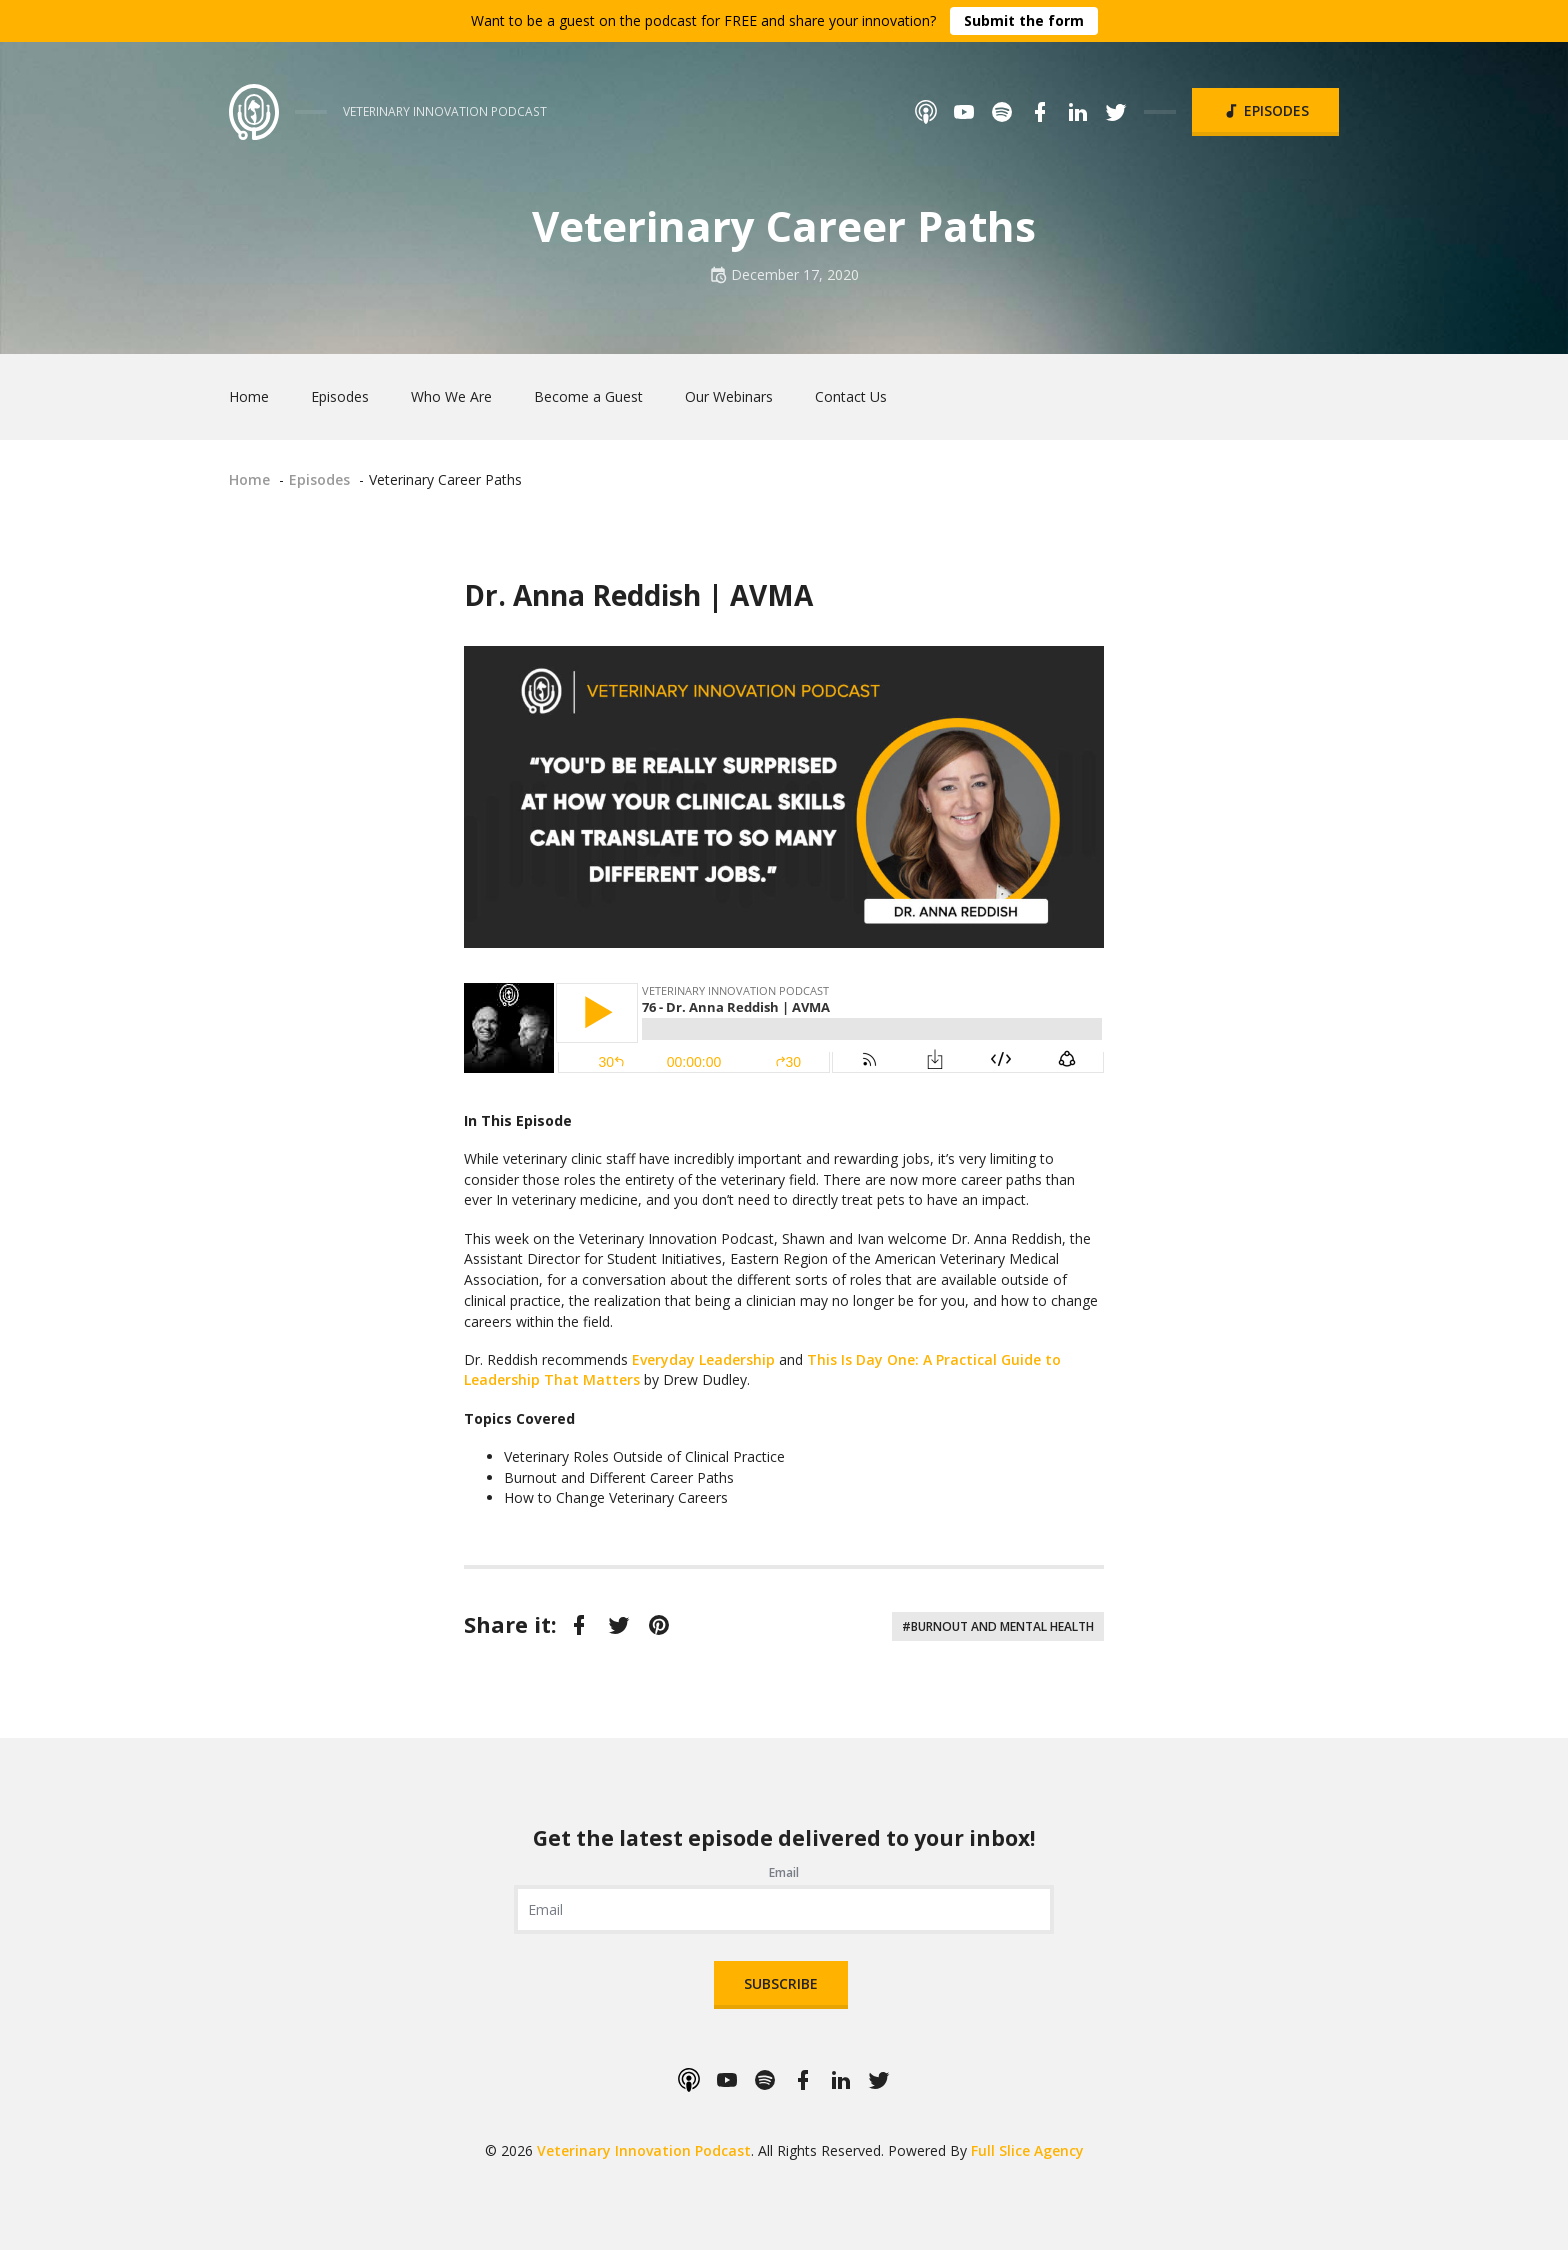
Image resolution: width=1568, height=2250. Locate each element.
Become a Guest (588, 396)
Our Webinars (729, 396)
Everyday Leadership (703, 1359)
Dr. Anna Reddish (582, 595)
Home (249, 396)
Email (784, 1872)
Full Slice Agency (1027, 2150)
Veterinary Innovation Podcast (644, 2150)
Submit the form (1024, 20)
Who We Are (451, 396)
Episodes (1265, 110)
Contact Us (851, 396)
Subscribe (781, 1983)
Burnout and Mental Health (1002, 1626)
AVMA (771, 595)
